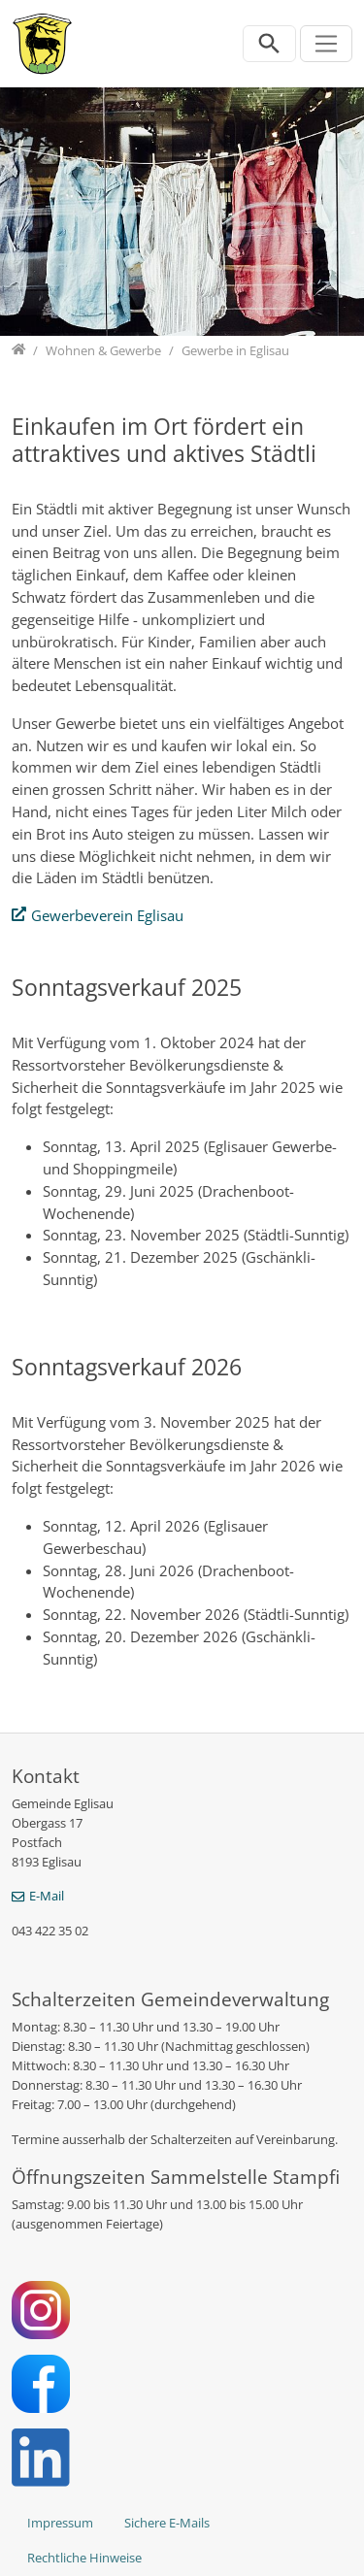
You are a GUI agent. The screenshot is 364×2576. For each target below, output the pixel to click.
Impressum (60, 2522)
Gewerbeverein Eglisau (107, 915)
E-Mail (46, 1895)
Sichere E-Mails (167, 2522)
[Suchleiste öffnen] (269, 44)
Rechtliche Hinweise (84, 2557)
